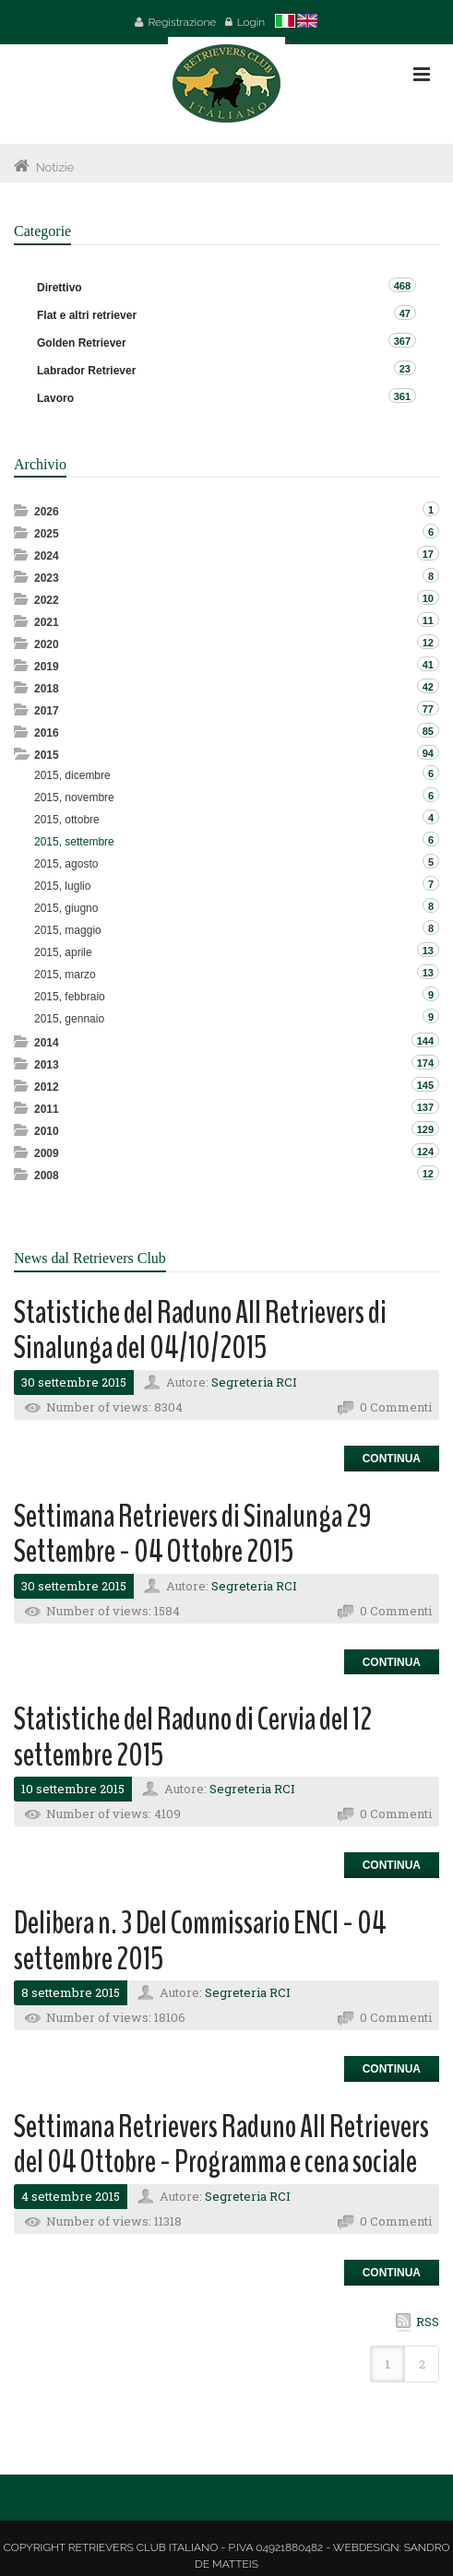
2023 (46, 578)
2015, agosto (66, 863)
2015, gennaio (69, 1018)
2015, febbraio (69, 996)
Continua (392, 1458)
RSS (427, 2321)
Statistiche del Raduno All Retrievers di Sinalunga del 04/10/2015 (200, 1330)
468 (402, 285)
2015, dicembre (72, 775)
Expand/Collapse (22, 510)
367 (402, 341)
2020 (46, 644)
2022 (46, 600)
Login (251, 22)
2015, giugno (66, 908)
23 (405, 368)
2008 (46, 1175)
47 (405, 313)
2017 (46, 710)
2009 (46, 1153)
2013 (46, 1064)
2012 (46, 1087)
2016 (46, 733)
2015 (46, 755)
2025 (46, 533)
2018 (46, 688)
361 (402, 396)
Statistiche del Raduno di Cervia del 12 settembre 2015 (193, 1737)
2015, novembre (74, 797)
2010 (46, 1131)
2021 (46, 622)
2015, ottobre (67, 819)
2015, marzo (65, 974)
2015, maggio (67, 930)
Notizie (55, 167)
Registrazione (182, 22)
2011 (46, 1109)
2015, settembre (74, 841)
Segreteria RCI (254, 1382)
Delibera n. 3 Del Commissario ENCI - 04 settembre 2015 (200, 1940)
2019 (46, 666)
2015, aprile (63, 952)
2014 (46, 1042)
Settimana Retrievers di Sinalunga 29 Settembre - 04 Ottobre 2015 (193, 1534)
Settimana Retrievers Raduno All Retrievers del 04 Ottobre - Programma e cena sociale (221, 2144)
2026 (46, 511)
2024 (46, 555)
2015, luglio (62, 886)
